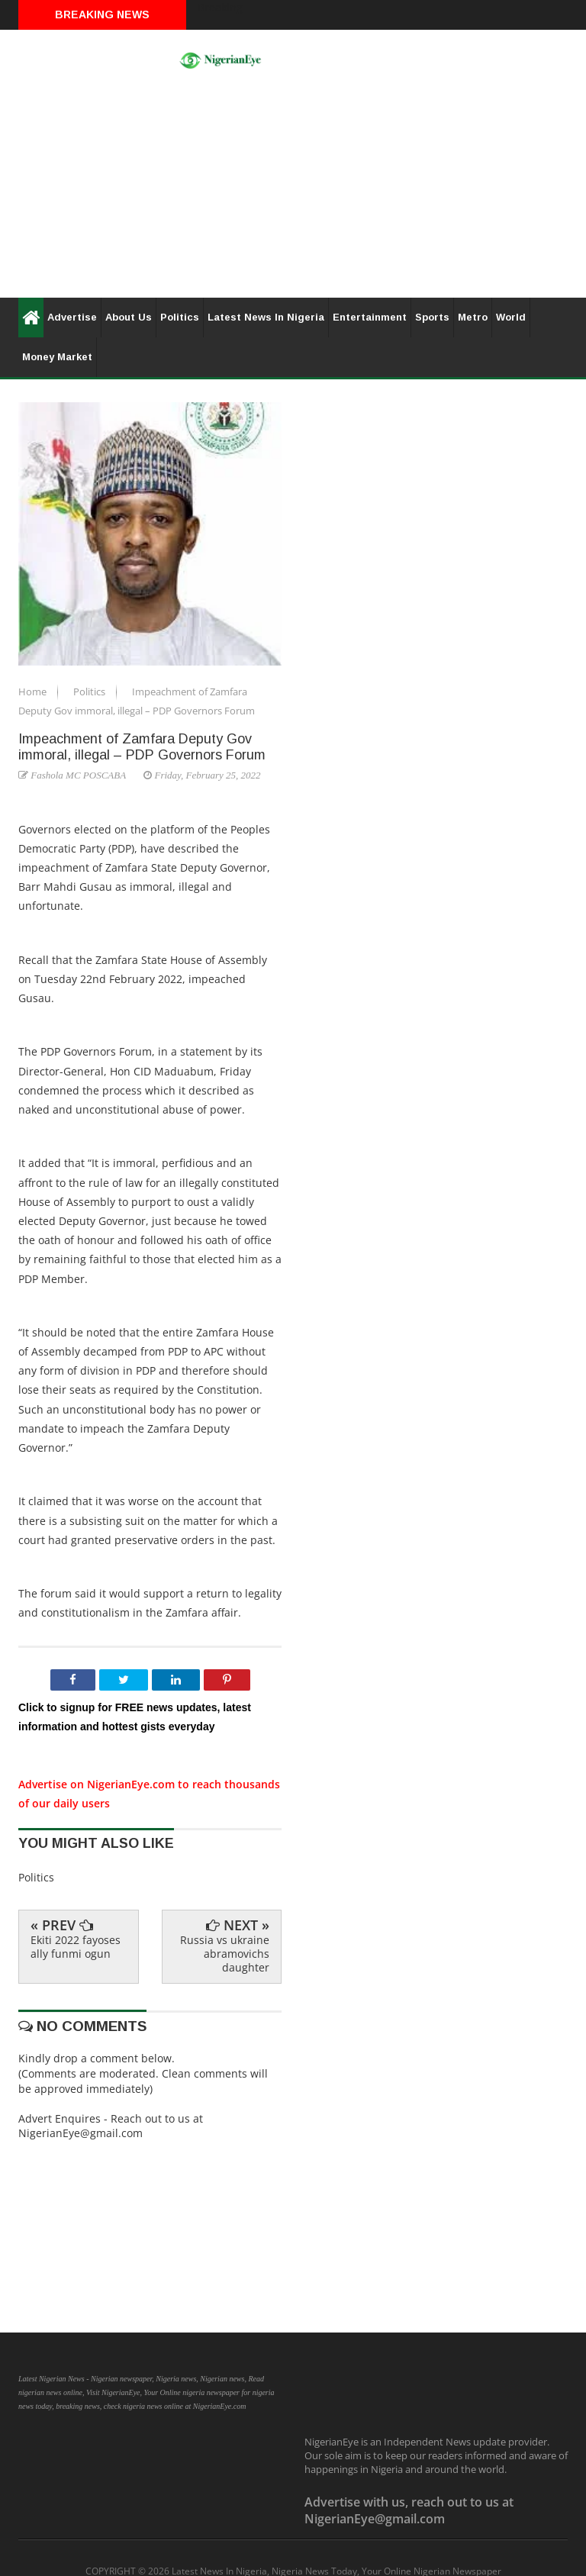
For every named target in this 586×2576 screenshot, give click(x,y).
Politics (179, 317)
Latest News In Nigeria (266, 317)
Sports (432, 317)
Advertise (72, 317)
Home (33, 691)
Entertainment (370, 317)
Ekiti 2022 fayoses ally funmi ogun (76, 1947)
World (511, 317)
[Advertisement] (293, 191)
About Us (128, 317)
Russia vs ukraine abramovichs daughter (224, 1954)
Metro (473, 317)
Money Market (57, 357)
